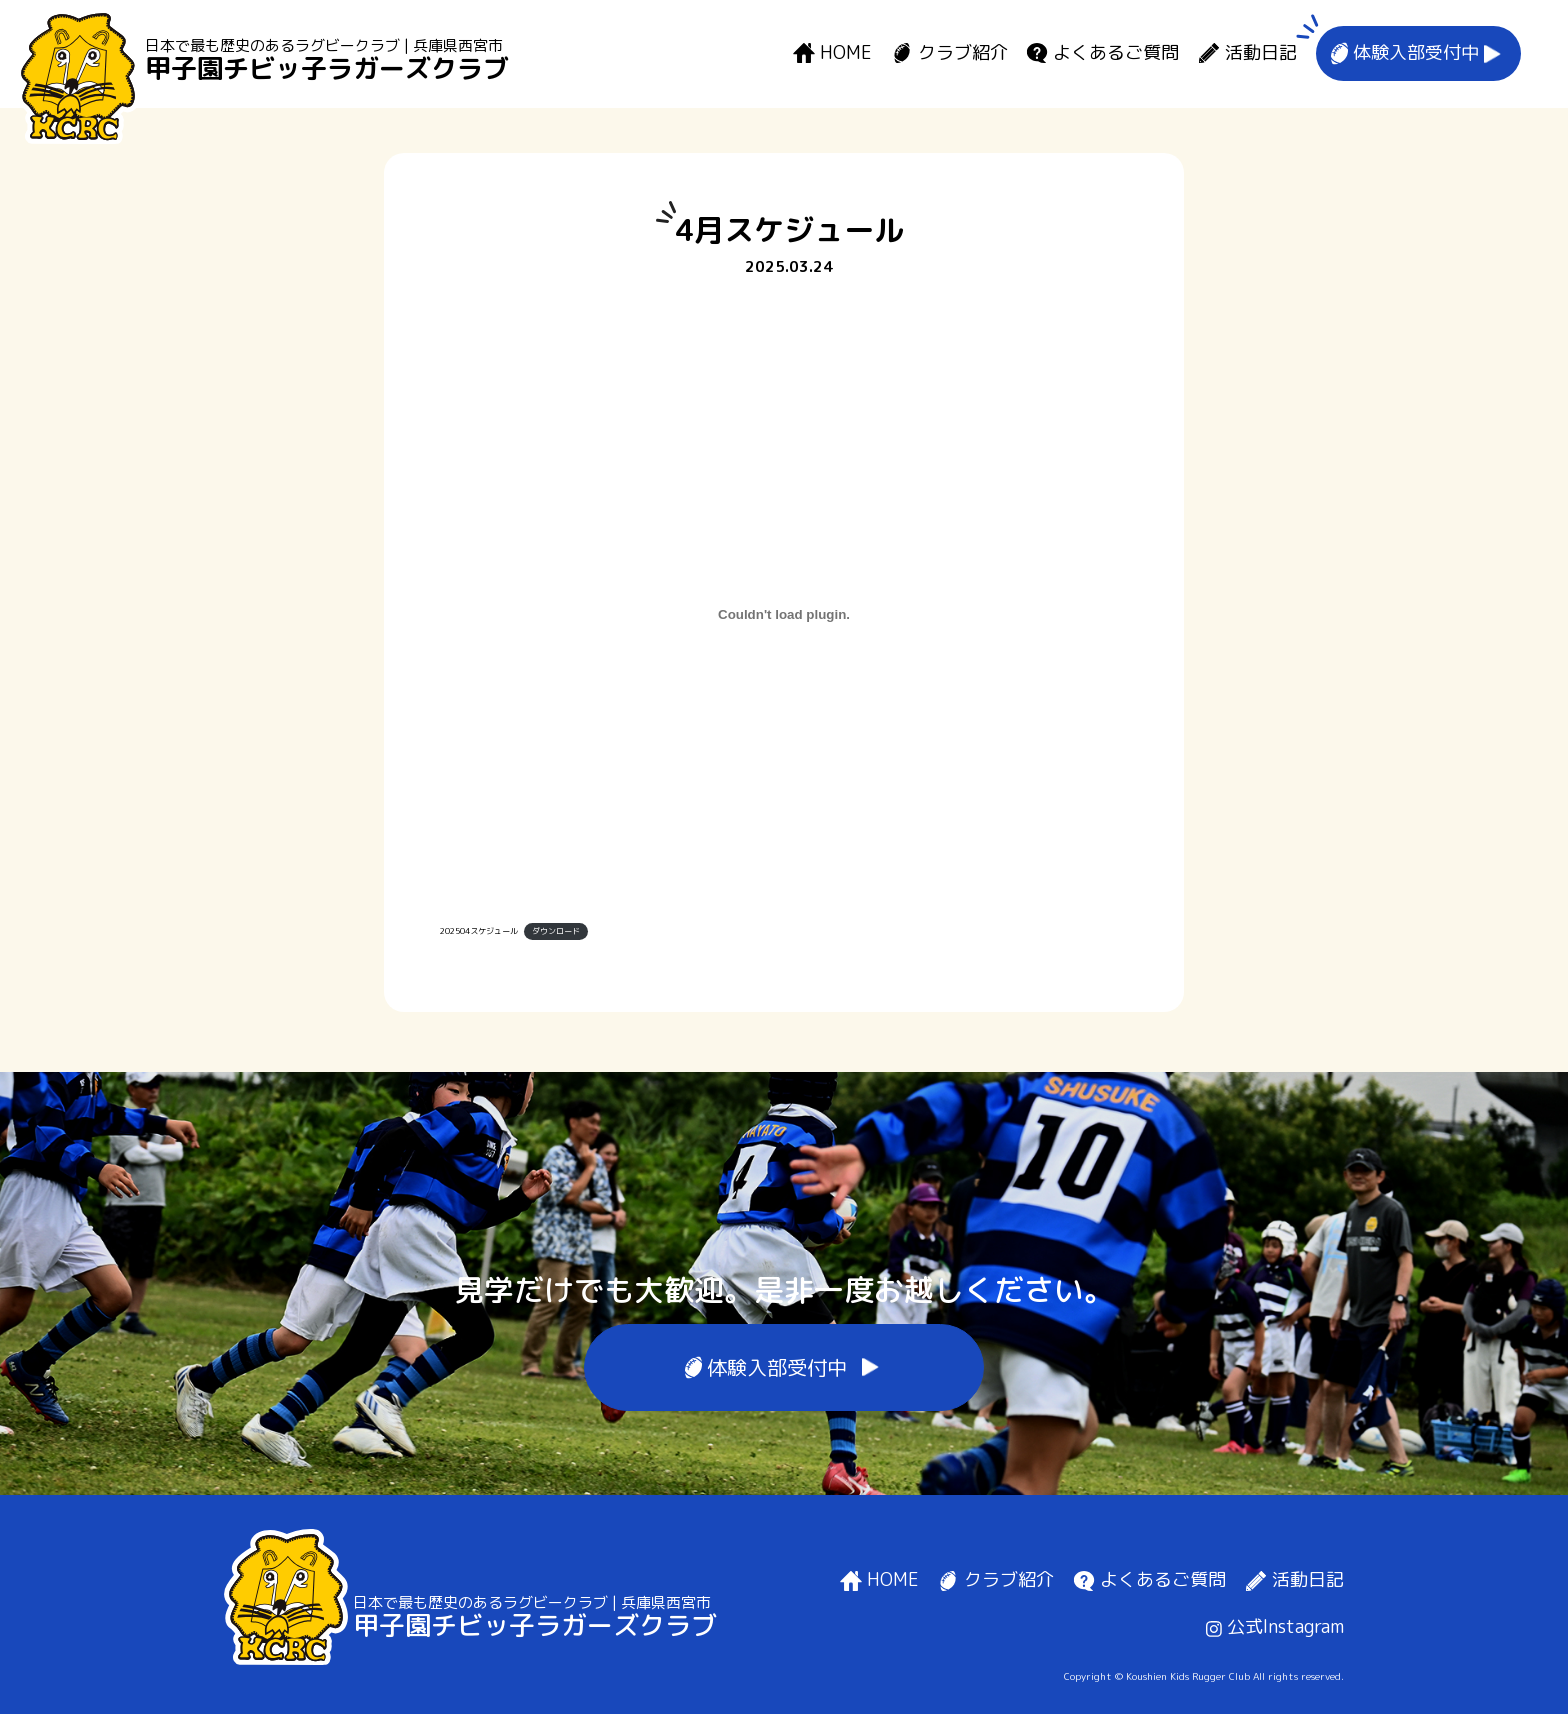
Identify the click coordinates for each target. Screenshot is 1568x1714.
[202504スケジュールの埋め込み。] (784, 615)
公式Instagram (1275, 1626)
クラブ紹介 (963, 53)
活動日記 (1261, 53)
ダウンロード (556, 931)
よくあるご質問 (1116, 53)
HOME (846, 53)
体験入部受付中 (1416, 53)
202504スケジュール (479, 931)
